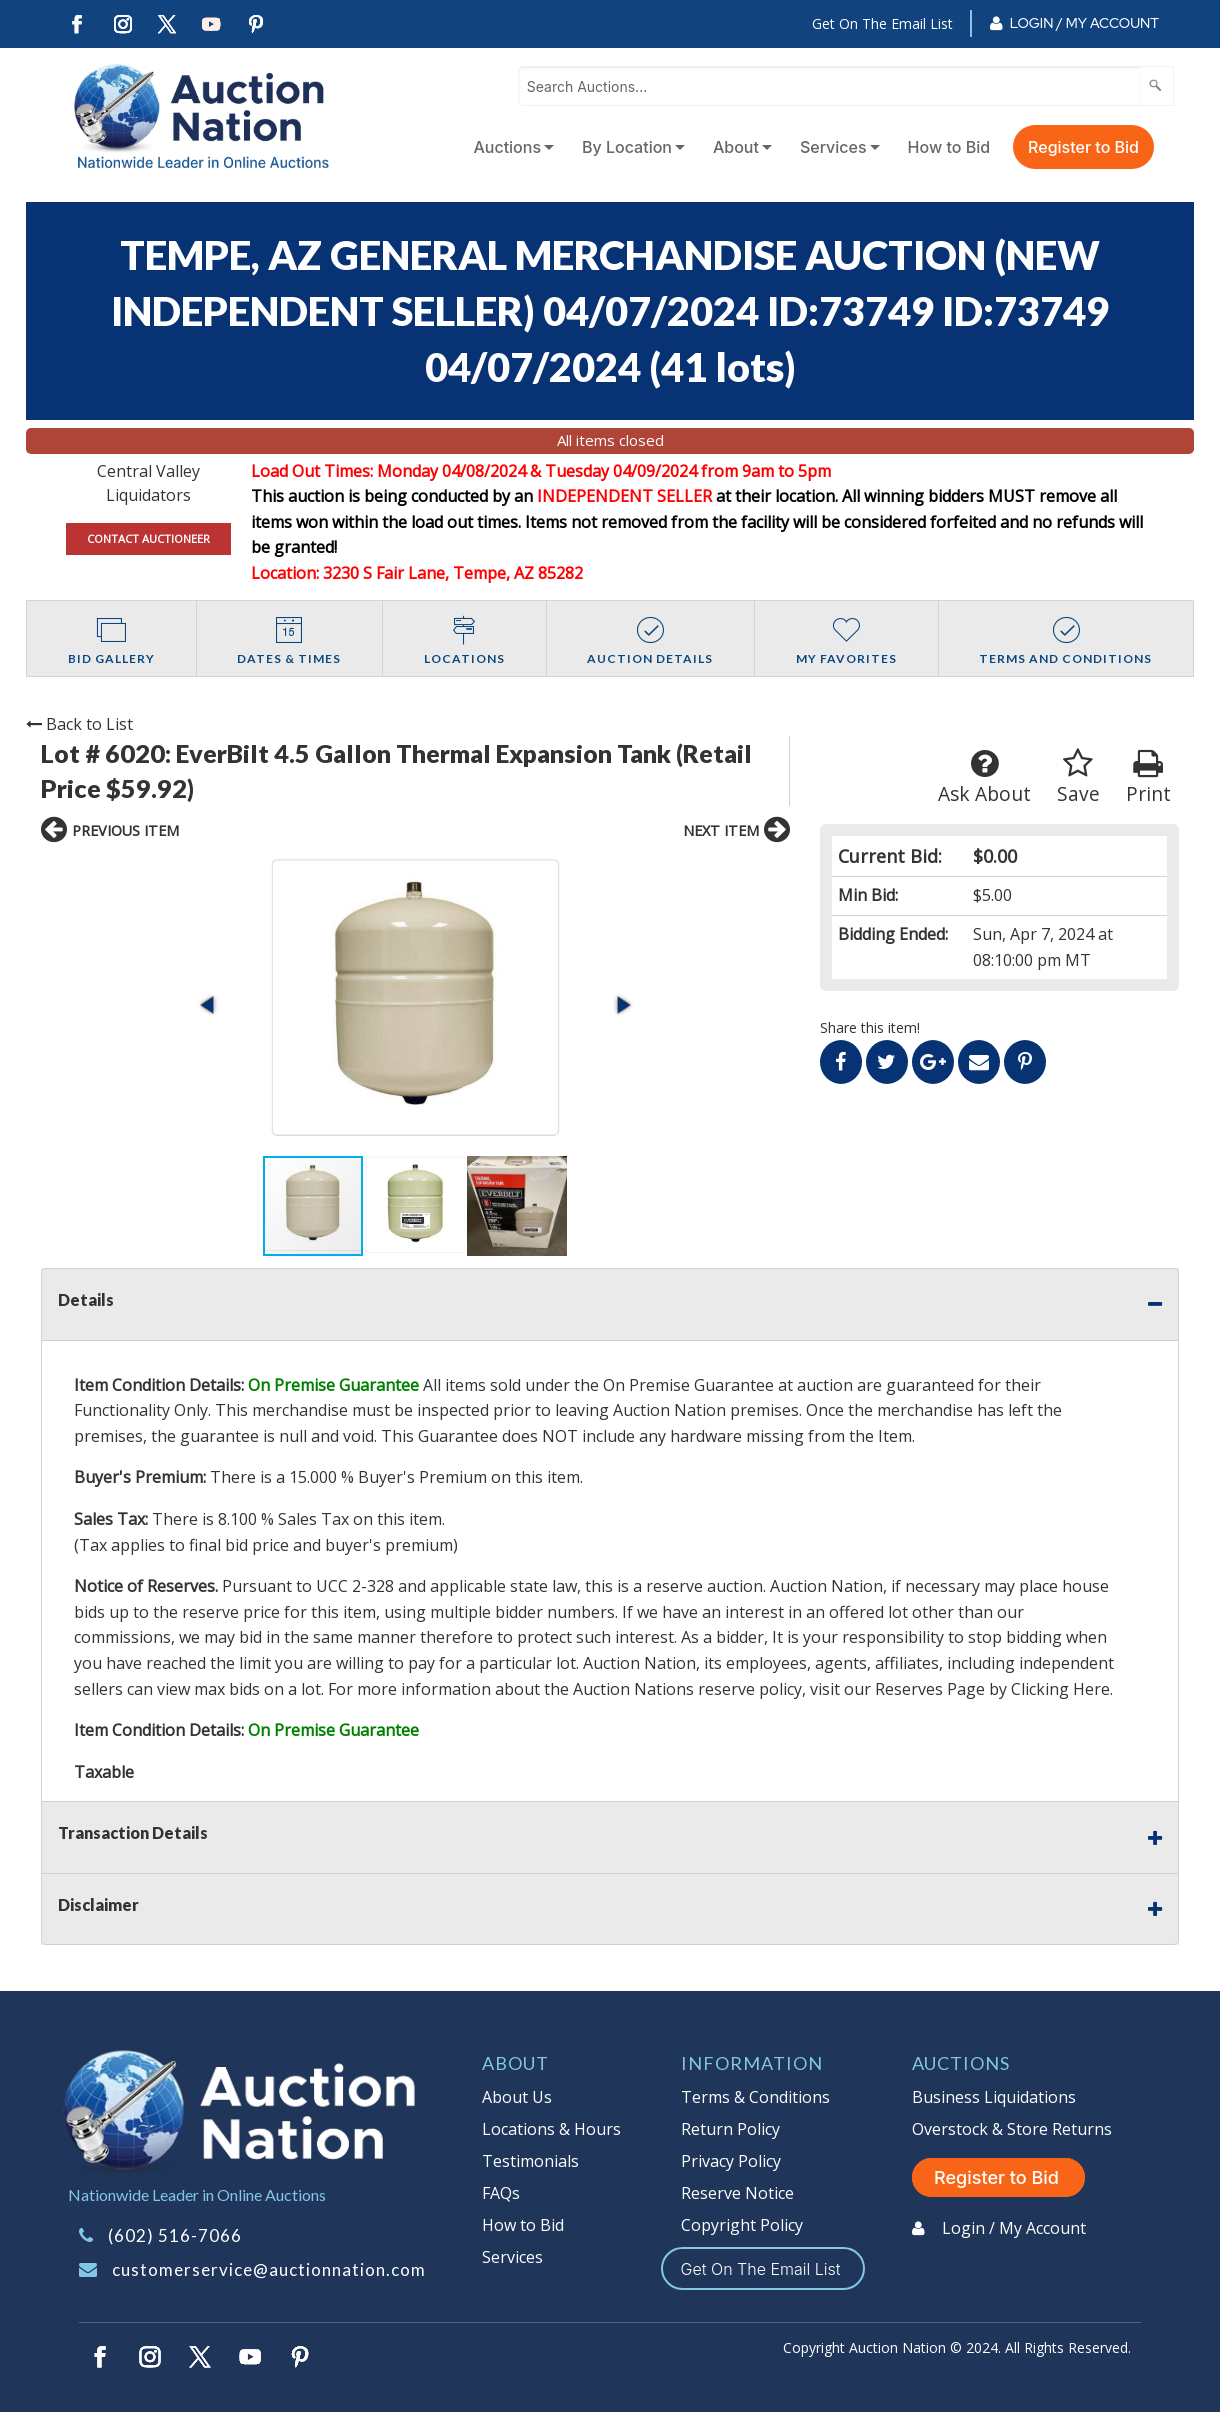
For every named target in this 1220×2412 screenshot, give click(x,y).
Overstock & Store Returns (1012, 2129)
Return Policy (730, 2129)
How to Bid (949, 147)
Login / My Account (1084, 23)
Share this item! (870, 1027)
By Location (627, 147)
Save (1078, 777)
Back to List (79, 724)
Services (833, 147)
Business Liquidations (994, 2097)
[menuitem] (509, 147)
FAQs (501, 2193)
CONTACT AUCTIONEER (148, 538)
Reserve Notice (737, 2193)
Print (1148, 777)
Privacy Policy (731, 2161)
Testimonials (530, 2161)
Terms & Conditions (755, 2097)
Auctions (507, 147)
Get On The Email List (882, 23)
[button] (209, 1005)
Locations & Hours (551, 2129)
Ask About (984, 777)
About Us (517, 2097)
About (736, 147)
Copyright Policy (742, 2225)
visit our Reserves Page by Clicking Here (960, 1689)
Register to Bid (1083, 147)
